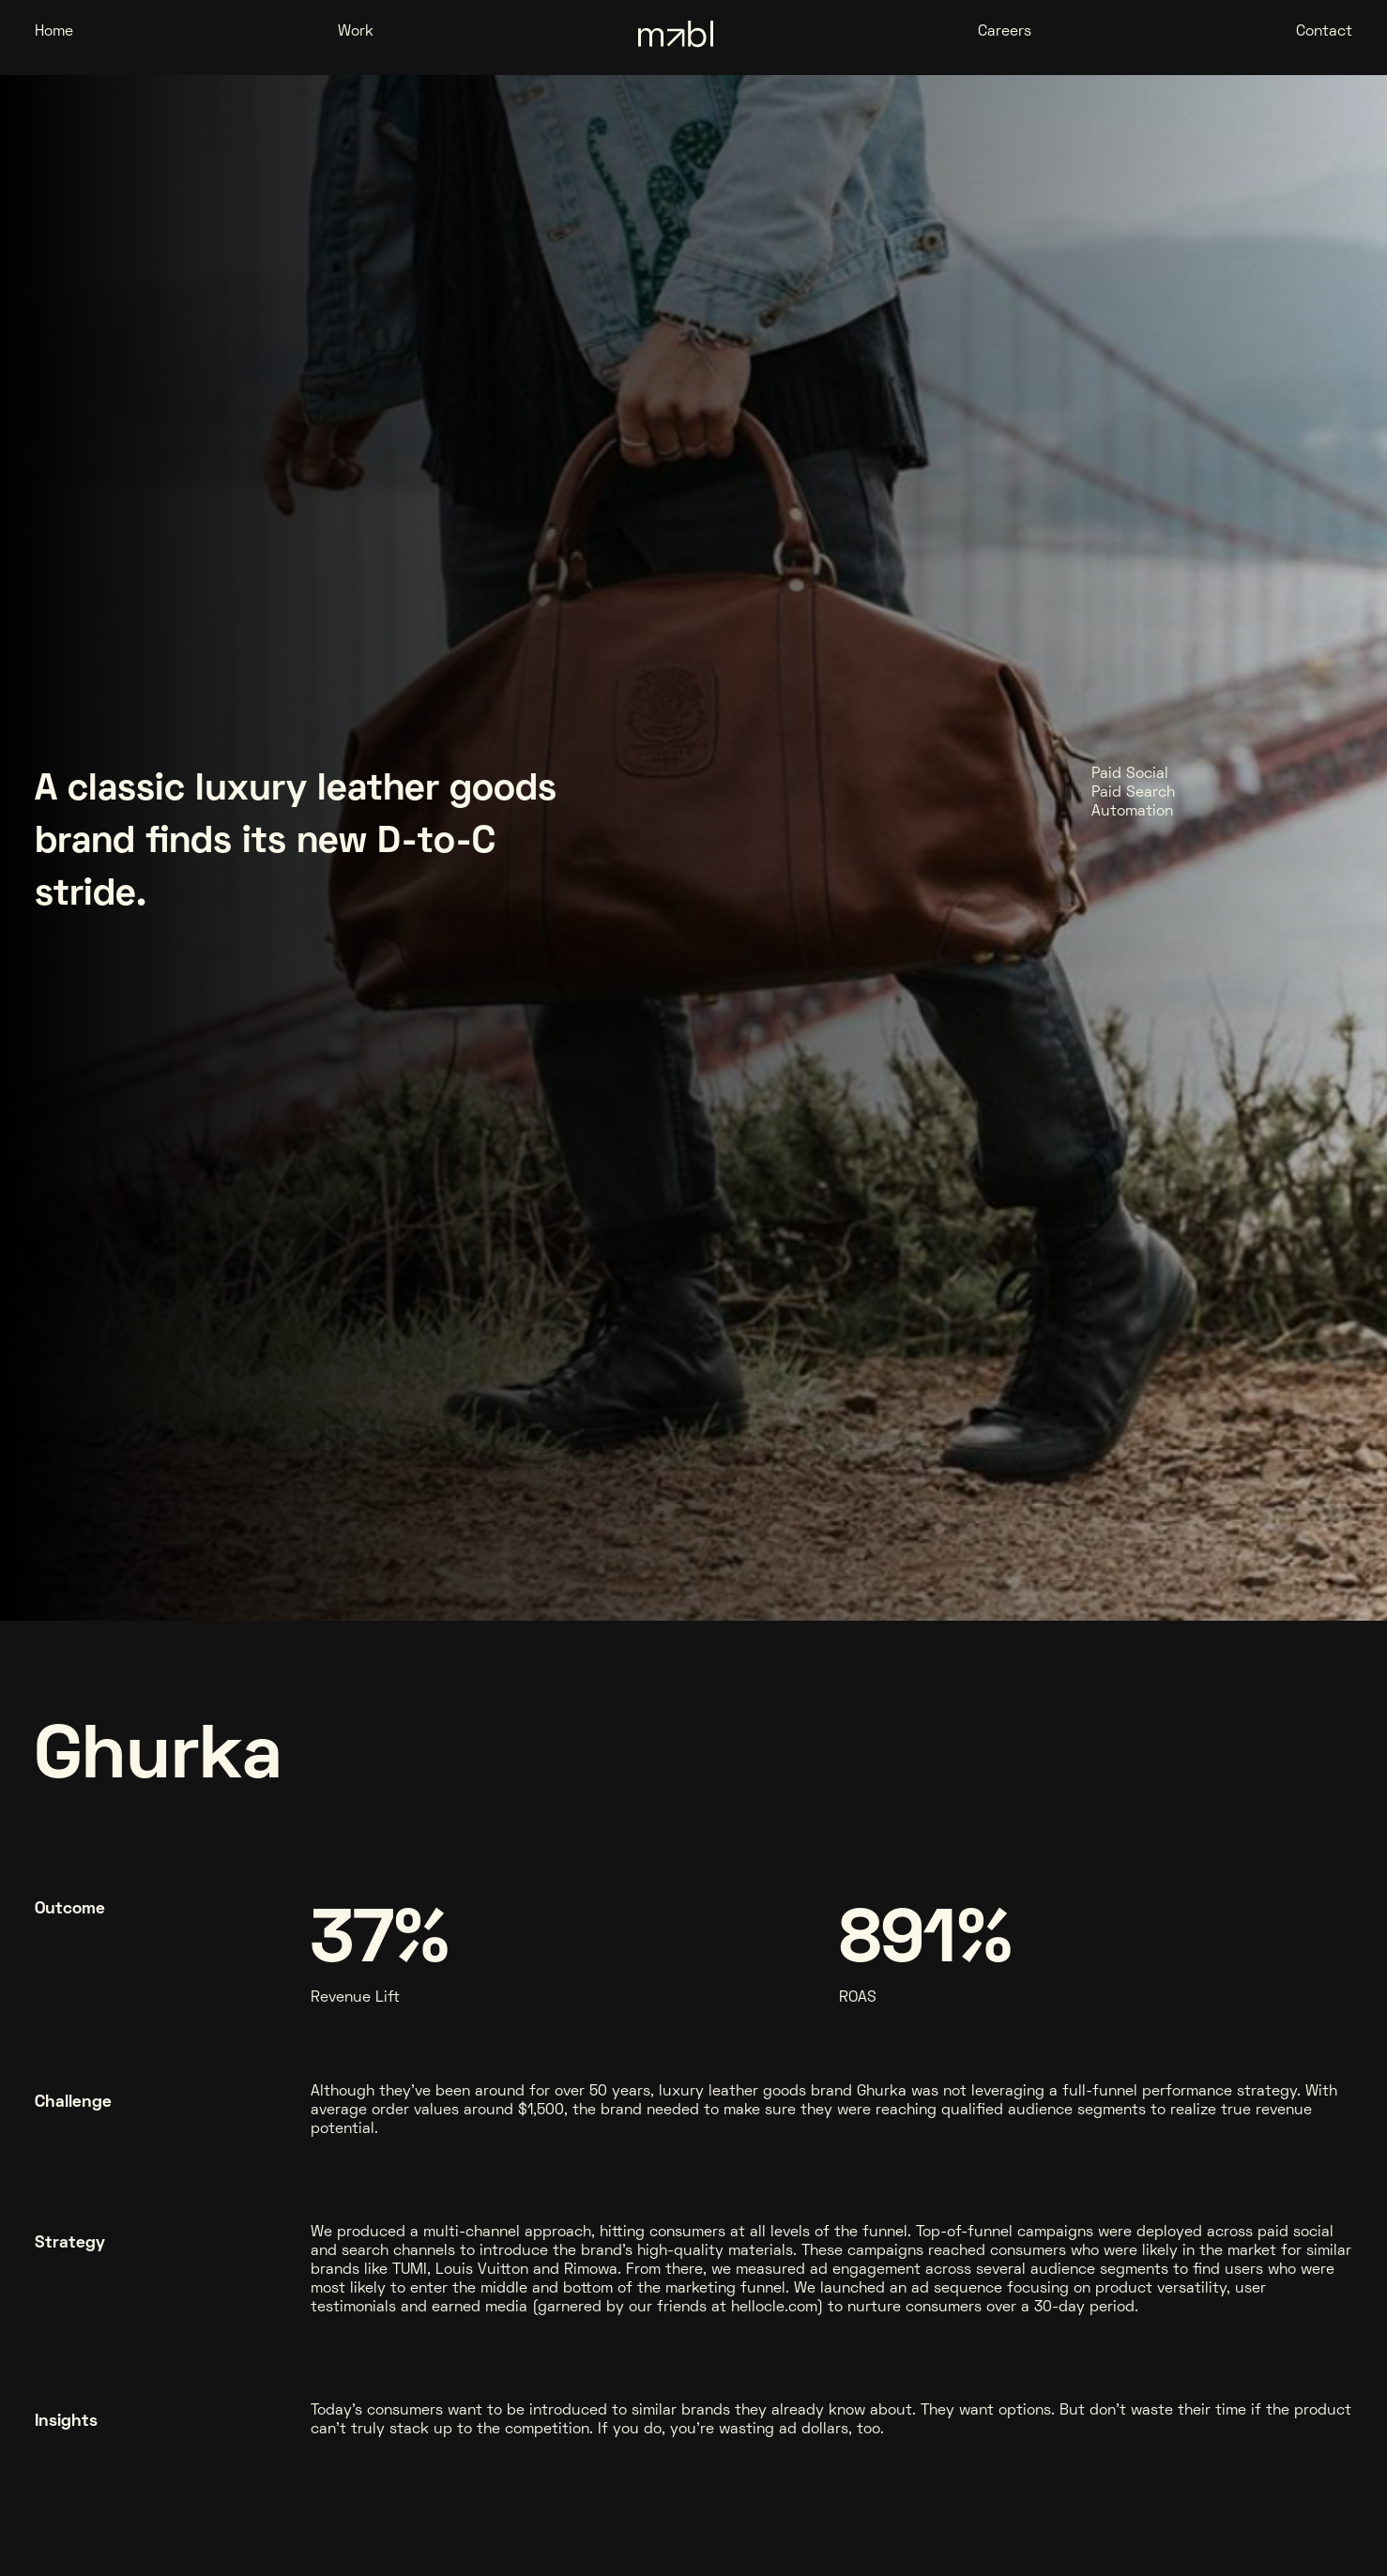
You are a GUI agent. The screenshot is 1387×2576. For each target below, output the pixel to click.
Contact (1324, 31)
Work (355, 31)
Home (54, 31)
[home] (675, 37)
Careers (1004, 31)
